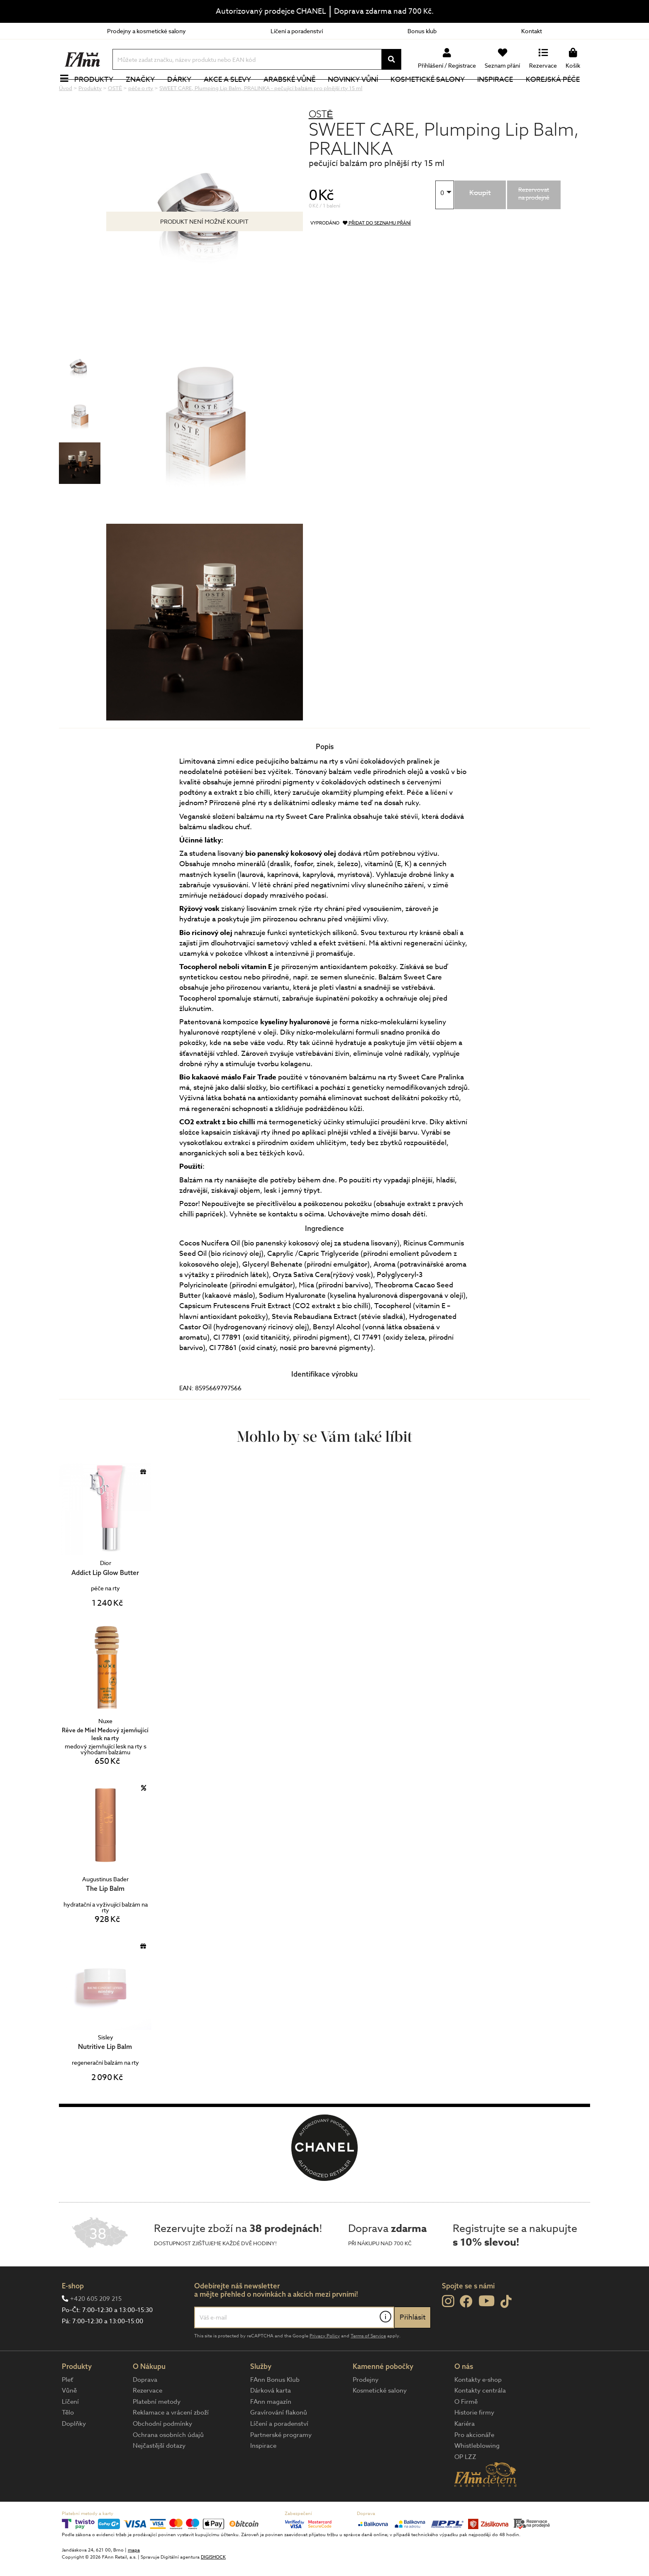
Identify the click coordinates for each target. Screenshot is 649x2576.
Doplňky (74, 2451)
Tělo (68, 2440)
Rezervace (147, 2418)
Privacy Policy (325, 2363)
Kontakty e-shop (478, 2407)
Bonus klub (422, 31)
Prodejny (365, 2407)
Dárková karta (270, 2418)
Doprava (145, 2407)
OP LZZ (465, 2484)
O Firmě (466, 2429)
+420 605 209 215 (96, 2326)
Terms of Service (368, 2363)
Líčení (70, 2429)
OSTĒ (321, 142)
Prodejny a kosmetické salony (146, 31)
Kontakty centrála (480, 2418)
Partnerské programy (281, 2462)
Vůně (69, 2418)
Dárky (184, 93)
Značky (144, 93)
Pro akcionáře (474, 2462)
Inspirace (500, 93)
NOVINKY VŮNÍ (358, 93)
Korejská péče (557, 93)
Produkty (98, 93)
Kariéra (464, 2451)
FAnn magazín (270, 2429)
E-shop (73, 2313)
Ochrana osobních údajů (168, 2462)
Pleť (67, 2407)
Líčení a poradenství (297, 31)
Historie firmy (474, 2440)
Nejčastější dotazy (159, 2473)
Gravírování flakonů (278, 2440)
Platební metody (157, 2429)
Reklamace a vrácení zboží (171, 2440)
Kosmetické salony (432, 93)
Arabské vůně (294, 93)
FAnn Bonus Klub (275, 2407)
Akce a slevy (232, 93)
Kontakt (531, 31)
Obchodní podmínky (162, 2451)
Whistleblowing (477, 2473)
